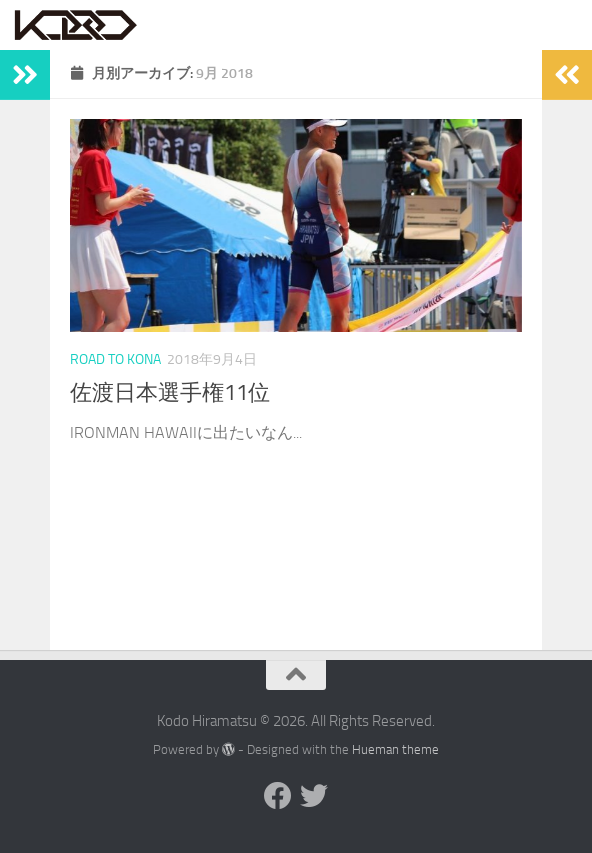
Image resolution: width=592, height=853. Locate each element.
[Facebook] (278, 796)
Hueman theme (395, 749)
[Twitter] (314, 796)
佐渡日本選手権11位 (170, 393)
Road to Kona (115, 359)
